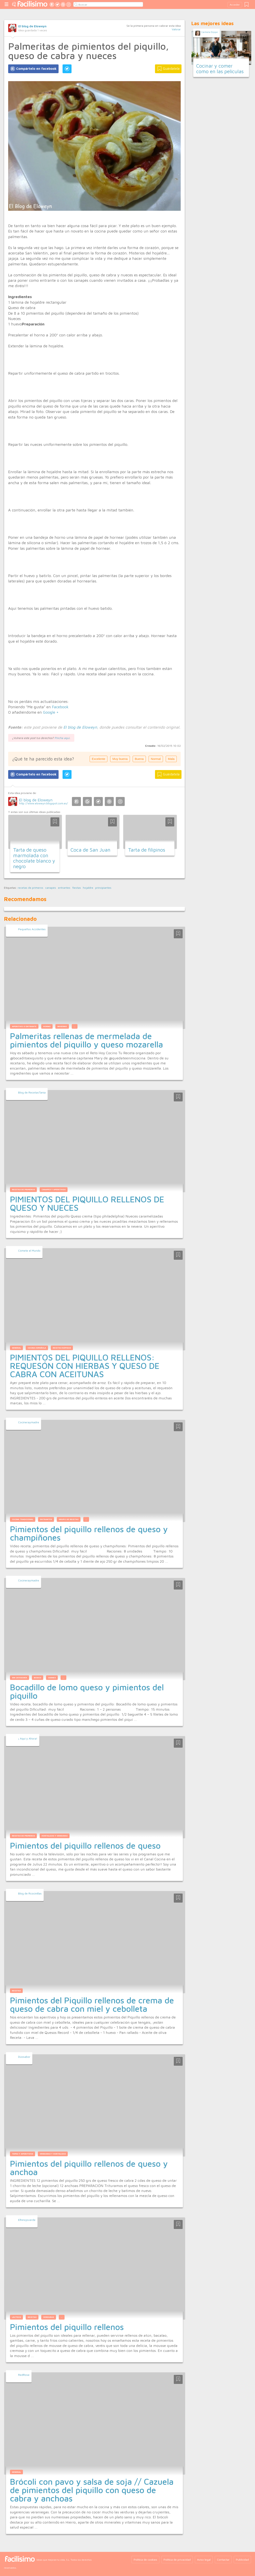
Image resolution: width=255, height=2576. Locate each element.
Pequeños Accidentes (32, 929)
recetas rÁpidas (62, 1348)
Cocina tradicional (22, 1519)
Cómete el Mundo (29, 1250)
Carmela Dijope (209, 32)
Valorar (176, 29)
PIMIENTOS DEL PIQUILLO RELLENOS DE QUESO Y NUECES (87, 1203)
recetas (32, 2317)
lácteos (16, 2317)
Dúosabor (24, 2056)
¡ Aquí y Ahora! (27, 1738)
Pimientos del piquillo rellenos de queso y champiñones (89, 1533)
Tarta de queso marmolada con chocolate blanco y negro (34, 858)
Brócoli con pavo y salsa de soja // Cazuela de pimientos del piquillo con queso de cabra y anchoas (92, 2490)
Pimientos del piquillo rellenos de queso (85, 1845)
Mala (171, 758)
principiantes (103, 887)
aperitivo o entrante (24, 1026)
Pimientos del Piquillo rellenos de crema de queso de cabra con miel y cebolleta (92, 2004)
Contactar (223, 2559)
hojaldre (88, 887)
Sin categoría (19, 1678)
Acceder (235, 4)
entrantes (64, 887)
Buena (139, 758)
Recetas (16, 1991)
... (75, 1026)
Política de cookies (145, 2559)
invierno (62, 1026)
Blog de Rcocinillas (30, 1893)
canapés (50, 887)
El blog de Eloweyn (32, 26)
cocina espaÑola (37, 1348)
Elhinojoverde (26, 2219)
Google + (51, 712)
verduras (48, 2317)
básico (37, 1678)
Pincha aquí (62, 738)
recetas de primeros (30, 887)
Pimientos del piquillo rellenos (67, 2327)
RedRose (23, 2374)
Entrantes (46, 1519)
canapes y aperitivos (54, 1189)
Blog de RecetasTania (32, 1092)
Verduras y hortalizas (53, 2154)
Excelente (98, 758)
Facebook (60, 706)
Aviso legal (204, 2559)
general (16, 1348)
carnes (52, 1678)
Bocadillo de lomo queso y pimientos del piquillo (87, 1691)
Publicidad (242, 2559)
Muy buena (120, 758)
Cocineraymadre (28, 1422)
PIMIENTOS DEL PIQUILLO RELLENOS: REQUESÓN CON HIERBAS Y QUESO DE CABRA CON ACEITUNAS (84, 1365)
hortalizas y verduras (55, 1836)
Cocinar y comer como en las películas (220, 68)
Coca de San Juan (90, 850)
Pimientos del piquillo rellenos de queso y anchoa (89, 2167)
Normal (156, 758)
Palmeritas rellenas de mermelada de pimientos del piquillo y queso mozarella (86, 1040)
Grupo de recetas (68, 1519)
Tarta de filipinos (146, 850)
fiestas (76, 887)
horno (47, 1026)
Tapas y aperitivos (22, 2154)
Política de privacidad (177, 2559)
